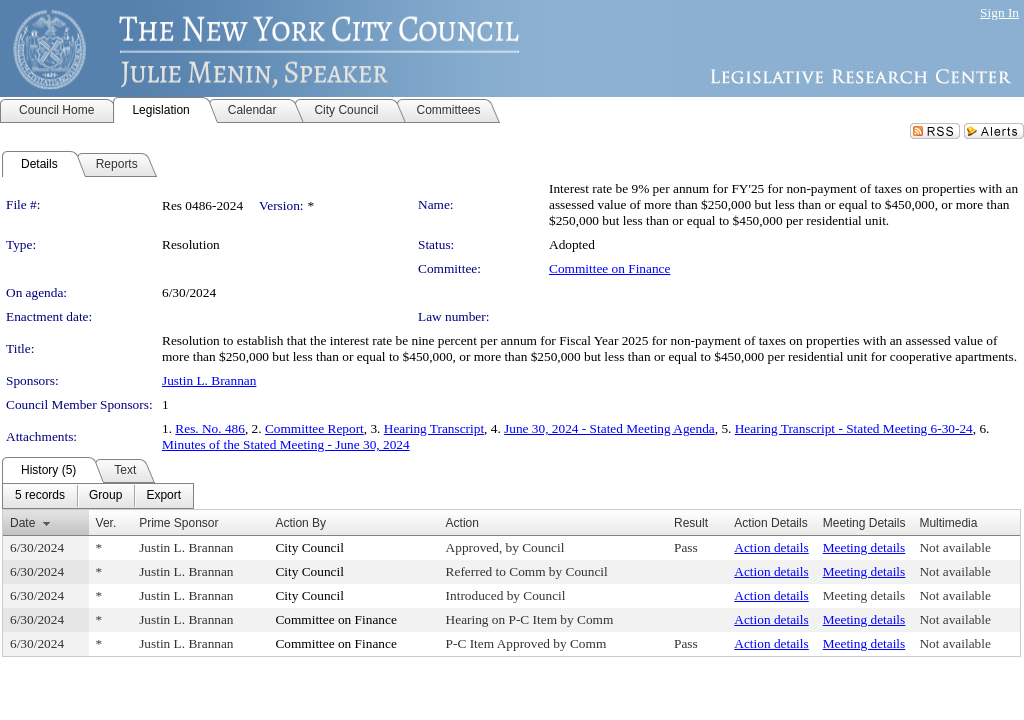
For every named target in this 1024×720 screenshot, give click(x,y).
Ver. (106, 523)
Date (22, 523)
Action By (300, 523)
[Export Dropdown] (163, 496)
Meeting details (864, 547)
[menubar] (98, 496)
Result (691, 523)
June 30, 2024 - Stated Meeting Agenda (609, 428)
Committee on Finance (609, 268)
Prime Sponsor (178, 523)
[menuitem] (40, 496)
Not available (954, 547)
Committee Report (314, 428)
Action (462, 523)
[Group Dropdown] (105, 496)
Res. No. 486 (210, 428)
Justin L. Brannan (209, 380)
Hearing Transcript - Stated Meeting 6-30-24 (854, 428)
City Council (309, 547)
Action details (771, 547)
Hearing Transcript (434, 428)
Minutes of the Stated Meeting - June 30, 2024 (286, 444)
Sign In (999, 12)
